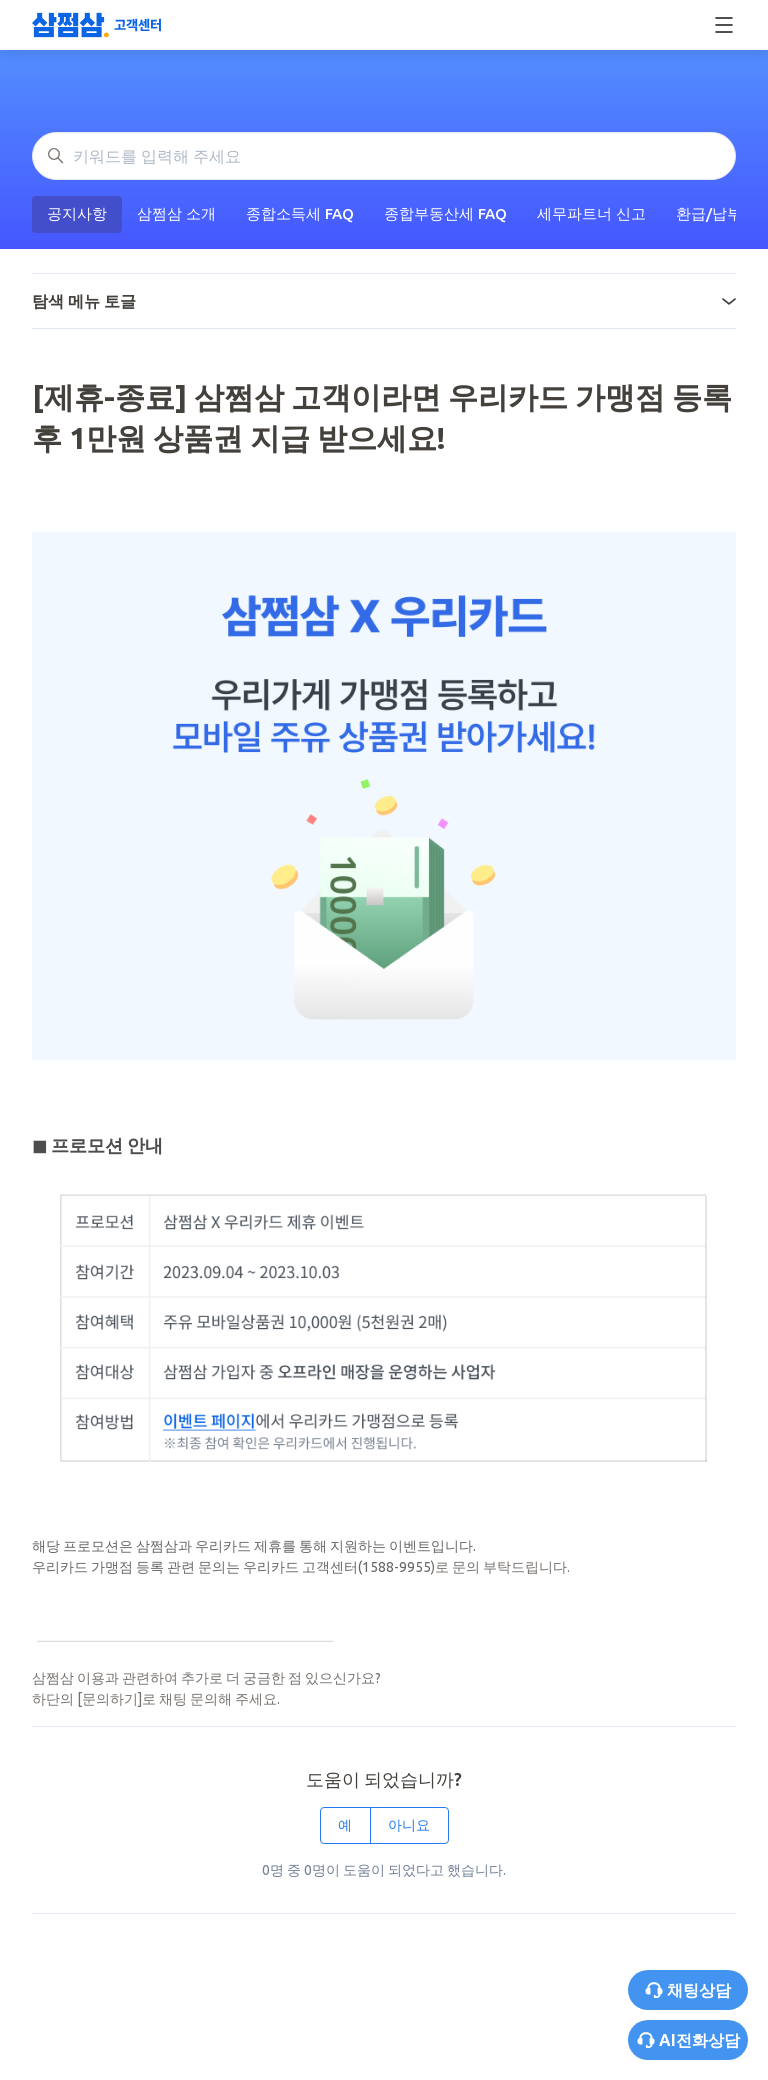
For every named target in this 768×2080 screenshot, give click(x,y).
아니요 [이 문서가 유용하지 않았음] (409, 1825)
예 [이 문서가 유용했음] (345, 1825)
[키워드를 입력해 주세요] (384, 156)
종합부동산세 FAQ (445, 213)
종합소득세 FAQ (300, 213)
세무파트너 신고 (591, 213)
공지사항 (77, 213)
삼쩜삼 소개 (176, 213)
